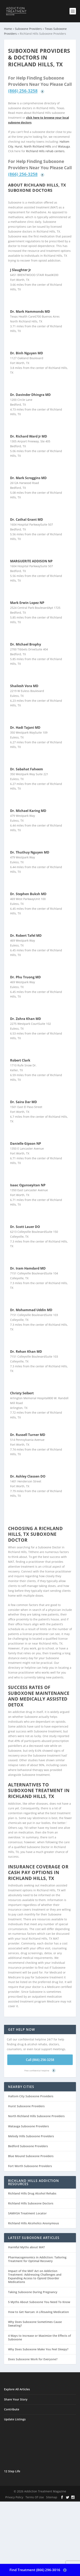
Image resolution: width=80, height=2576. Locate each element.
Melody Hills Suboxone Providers (31, 2136)
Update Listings (15, 2419)
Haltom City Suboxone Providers (30, 2096)
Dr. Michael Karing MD (28, 810)
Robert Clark (20, 1060)
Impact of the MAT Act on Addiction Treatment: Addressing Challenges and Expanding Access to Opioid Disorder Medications (34, 2276)
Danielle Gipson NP (25, 1143)
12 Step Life (12, 2471)
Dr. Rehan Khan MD (26, 1351)
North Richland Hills (37, 146)
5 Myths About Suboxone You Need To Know (39, 2302)
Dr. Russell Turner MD (27, 1434)
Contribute (11, 2409)
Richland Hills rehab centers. (45, 151)
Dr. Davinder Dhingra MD (30, 394)
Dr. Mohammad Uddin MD (31, 1310)
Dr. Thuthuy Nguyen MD (29, 852)
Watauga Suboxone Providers (28, 2126)
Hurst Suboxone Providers (26, 2106)
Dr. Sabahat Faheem (26, 769)
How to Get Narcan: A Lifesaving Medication (38, 2312)
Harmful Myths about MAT (26, 2247)
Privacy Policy (14, 2497)
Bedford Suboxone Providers (28, 2146)
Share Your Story (15, 2399)
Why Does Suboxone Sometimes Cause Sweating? (35, 2323)
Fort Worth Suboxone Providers (30, 2166)
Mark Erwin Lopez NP (27, 602)
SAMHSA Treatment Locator (27, 2213)
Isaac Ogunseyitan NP (27, 1185)
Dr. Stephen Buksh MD (28, 894)
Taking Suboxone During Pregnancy (32, 2292)
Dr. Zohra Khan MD (25, 1018)
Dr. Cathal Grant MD (26, 519)
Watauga (64, 146)
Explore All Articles (17, 2389)
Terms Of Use (34, 2497)
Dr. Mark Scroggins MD (28, 478)
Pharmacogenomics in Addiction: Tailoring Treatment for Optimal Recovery (37, 2259)
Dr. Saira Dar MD (23, 1102)
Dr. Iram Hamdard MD (28, 1268)
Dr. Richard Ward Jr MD (28, 436)
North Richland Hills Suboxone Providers (36, 2116)
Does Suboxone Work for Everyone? (32, 2359)
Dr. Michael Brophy (25, 644)
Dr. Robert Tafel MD (26, 935)
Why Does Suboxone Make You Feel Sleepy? (38, 2349)
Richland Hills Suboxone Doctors (30, 2203)
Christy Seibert (22, 1393)
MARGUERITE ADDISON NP (31, 561)
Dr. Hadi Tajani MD (25, 727)
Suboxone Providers (28, 29)
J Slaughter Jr (20, 270)
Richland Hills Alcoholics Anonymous (33, 2223)
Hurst (18, 146)
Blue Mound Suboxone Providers (31, 2156)
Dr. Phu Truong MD (25, 977)
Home (8, 29)
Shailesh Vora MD (24, 686)
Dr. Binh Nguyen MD (26, 353)
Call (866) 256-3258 (40, 2060)
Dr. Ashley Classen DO (27, 1476)
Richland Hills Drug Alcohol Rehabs (32, 2193)
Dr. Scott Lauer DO (25, 1226)
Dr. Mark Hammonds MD (30, 311)
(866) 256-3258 (23, 91)
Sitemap (51, 2497)
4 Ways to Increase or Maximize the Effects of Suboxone (39, 2337)
